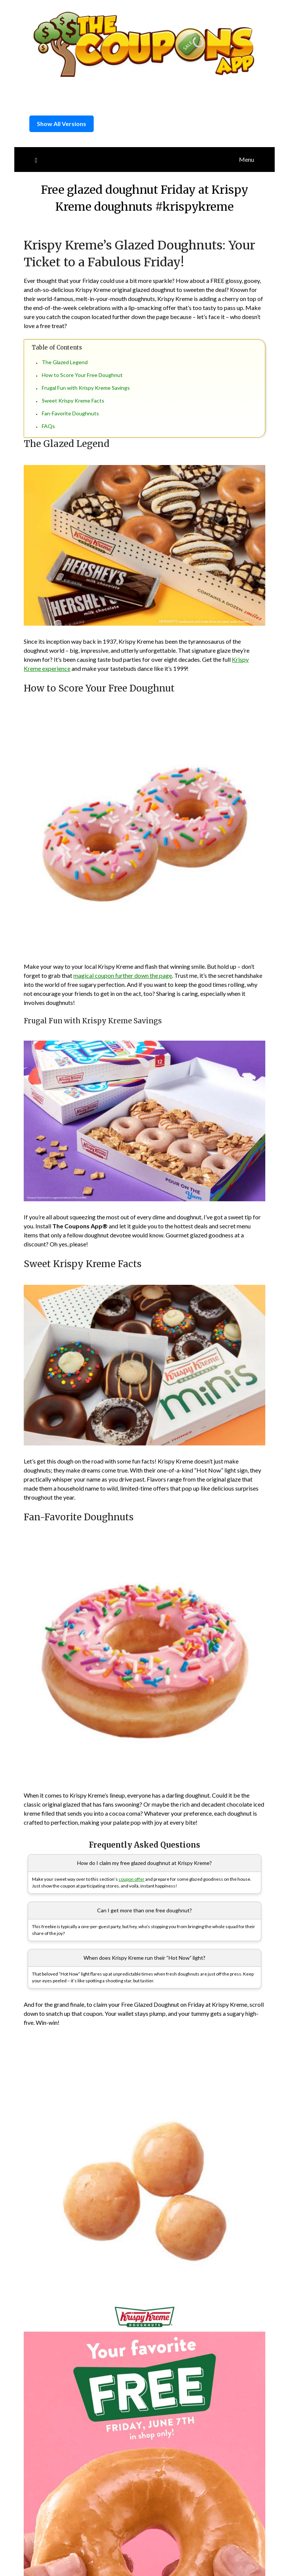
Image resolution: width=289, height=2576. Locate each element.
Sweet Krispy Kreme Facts (73, 400)
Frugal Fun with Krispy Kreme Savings (86, 388)
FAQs (48, 426)
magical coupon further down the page (122, 975)
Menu (246, 159)
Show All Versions (61, 123)
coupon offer (131, 1879)
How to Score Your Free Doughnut (82, 375)
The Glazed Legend (65, 362)
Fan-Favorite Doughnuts (70, 413)
